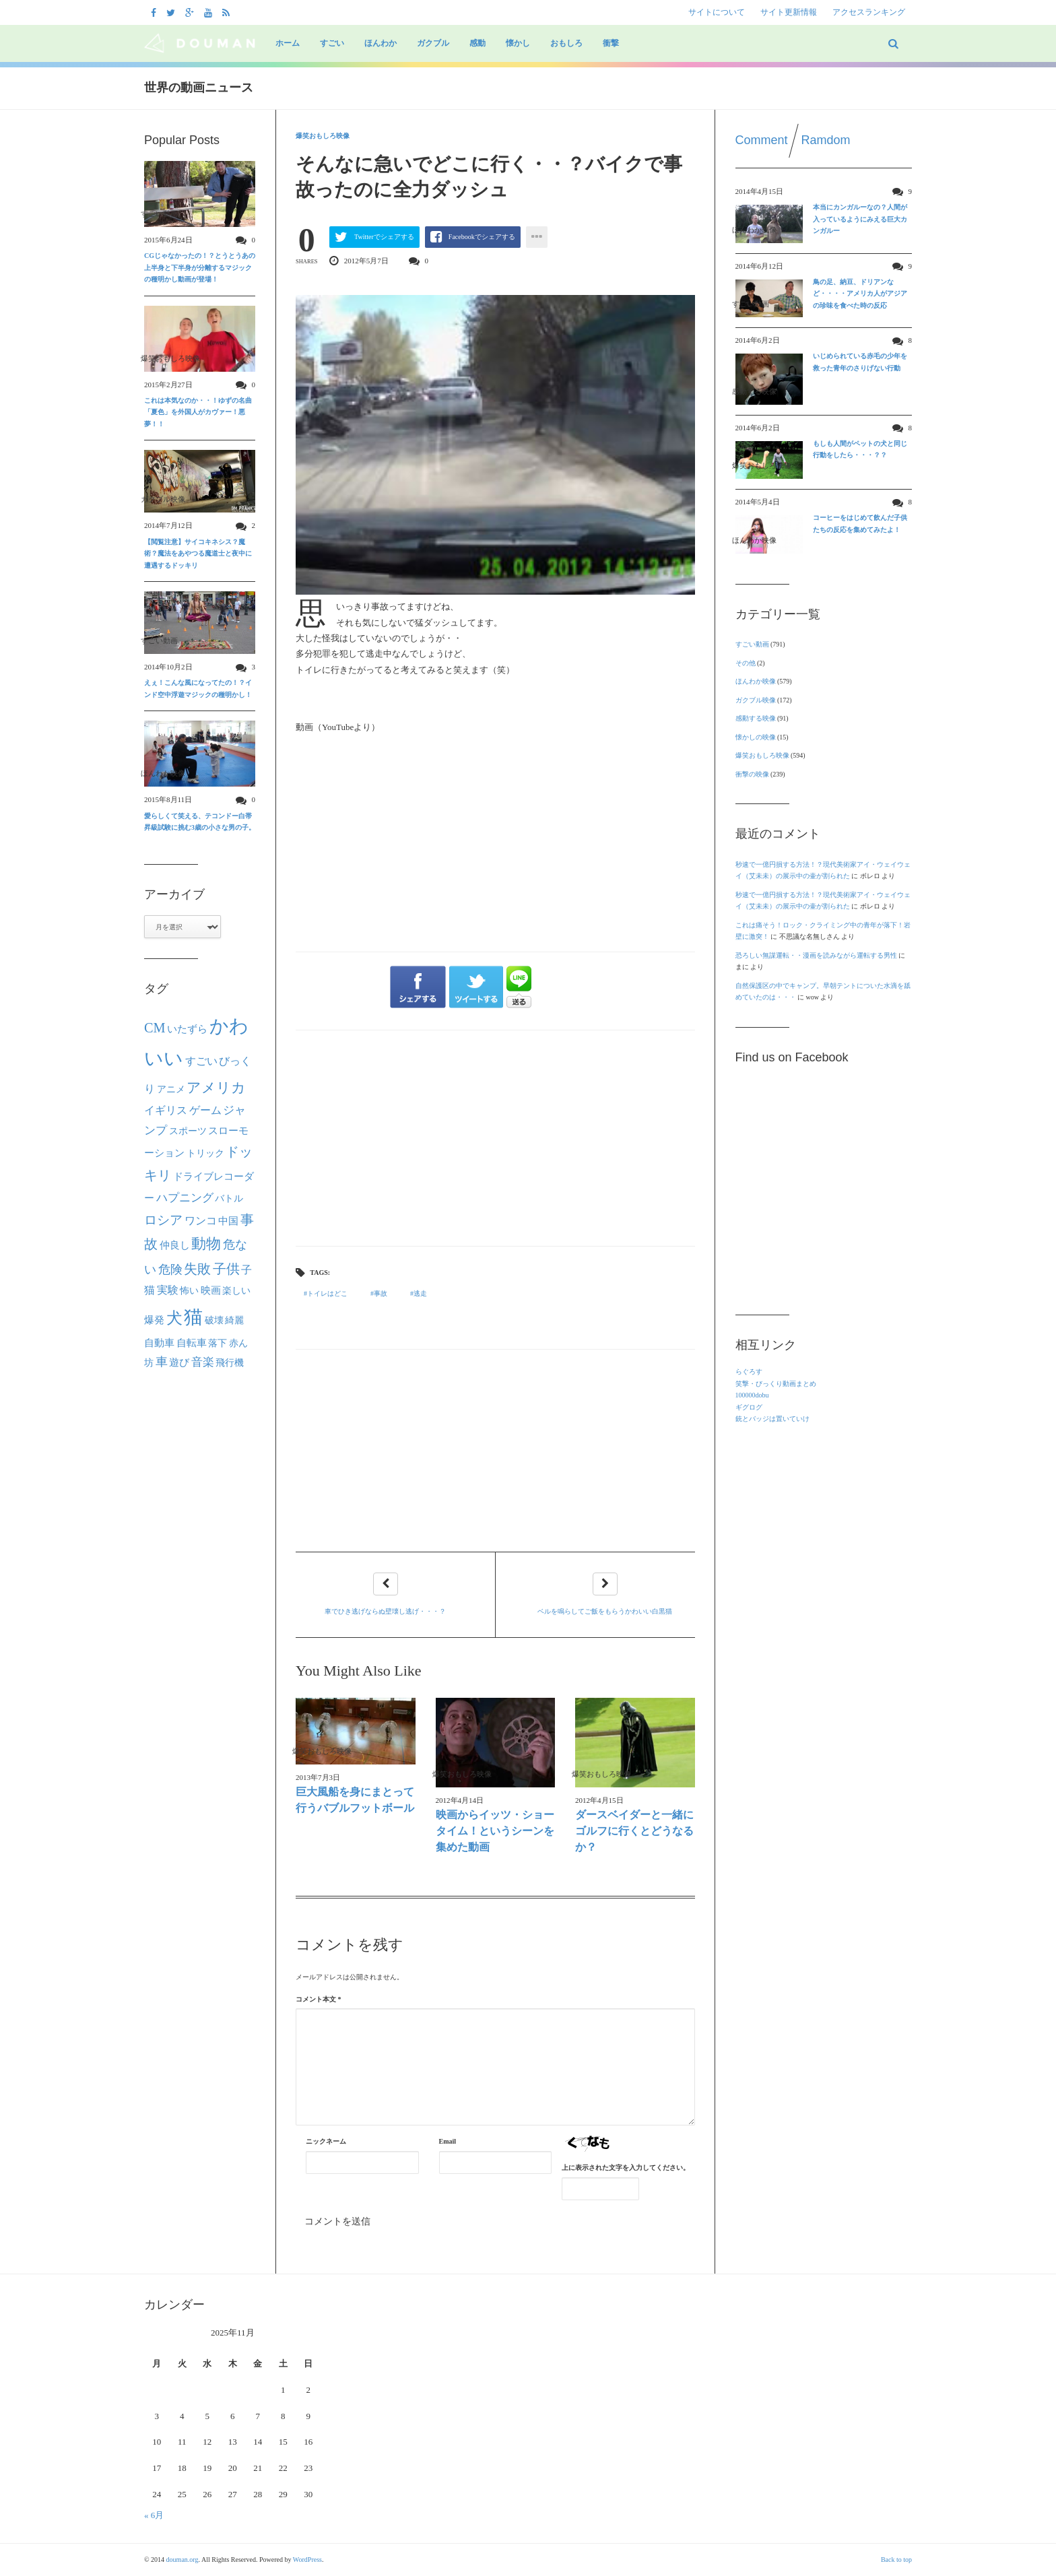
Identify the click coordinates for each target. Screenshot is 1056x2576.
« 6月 (154, 2515)
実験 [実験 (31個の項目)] (167, 1290)
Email (448, 2141)
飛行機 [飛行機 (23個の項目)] (230, 1362)
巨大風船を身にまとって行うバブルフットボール (355, 1800)
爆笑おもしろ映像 (323, 135)
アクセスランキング (868, 12)
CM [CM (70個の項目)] (155, 1027)
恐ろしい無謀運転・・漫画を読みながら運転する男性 (816, 955)
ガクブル (433, 43)
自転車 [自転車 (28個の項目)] (191, 1342)
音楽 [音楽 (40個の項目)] (202, 1362)
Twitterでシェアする (384, 236)
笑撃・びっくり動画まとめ (775, 1383)
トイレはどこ (327, 1293)
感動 (477, 43)
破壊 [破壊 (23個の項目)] (214, 1320)
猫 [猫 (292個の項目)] (193, 1317)
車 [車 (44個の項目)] (162, 1361)
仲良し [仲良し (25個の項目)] (175, 1245)
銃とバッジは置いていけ (772, 1418)
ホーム (287, 43)
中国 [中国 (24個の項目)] (228, 1221)
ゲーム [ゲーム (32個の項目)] (205, 1110)
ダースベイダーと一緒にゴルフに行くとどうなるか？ (634, 1831)
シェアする (418, 987)
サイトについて (716, 12)
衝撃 (611, 43)
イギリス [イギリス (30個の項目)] (165, 1110)
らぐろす (748, 1371)
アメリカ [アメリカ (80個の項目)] (216, 1088)
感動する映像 (755, 718)
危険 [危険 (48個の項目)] (170, 1269)
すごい (332, 43)
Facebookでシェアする (482, 236)
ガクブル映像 (755, 700)
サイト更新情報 (788, 12)
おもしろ (566, 43)
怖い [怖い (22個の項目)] (189, 1290)
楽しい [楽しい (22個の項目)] (236, 1290)
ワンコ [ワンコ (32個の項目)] (201, 1221)
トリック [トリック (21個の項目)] (205, 1153)
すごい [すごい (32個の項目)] (201, 1061)
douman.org (182, 2559)
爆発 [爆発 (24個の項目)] (154, 1320)
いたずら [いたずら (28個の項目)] (187, 1028)
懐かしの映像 (755, 737)
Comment (761, 140)
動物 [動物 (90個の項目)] (206, 1244)
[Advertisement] (495, 1138)
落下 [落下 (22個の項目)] (217, 1342)
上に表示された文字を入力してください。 (626, 2167)
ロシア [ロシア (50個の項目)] (163, 1220)
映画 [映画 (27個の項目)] (211, 1290)
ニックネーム (326, 2141)
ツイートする (476, 987)
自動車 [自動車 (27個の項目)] (159, 1342)
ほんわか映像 (755, 681)
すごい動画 (752, 644)
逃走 (420, 1293)
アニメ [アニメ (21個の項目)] (171, 1089)
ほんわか (380, 43)
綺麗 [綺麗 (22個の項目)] (234, 1320)
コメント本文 (318, 1999)
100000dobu (752, 1395)
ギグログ (748, 1407)
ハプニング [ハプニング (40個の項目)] (184, 1197)
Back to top (896, 2559)
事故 (380, 1293)
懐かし (518, 43)
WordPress (307, 2559)
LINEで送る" (518, 987)
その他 (745, 663)
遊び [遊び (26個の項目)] (179, 1362)
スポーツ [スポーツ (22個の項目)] (188, 1130)
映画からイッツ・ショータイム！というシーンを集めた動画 (495, 1831)
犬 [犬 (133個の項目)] (174, 1318)
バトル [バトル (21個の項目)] (229, 1198)
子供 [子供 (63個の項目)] (226, 1268)
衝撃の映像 (752, 774)
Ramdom (826, 140)
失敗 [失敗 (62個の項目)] (197, 1268)
